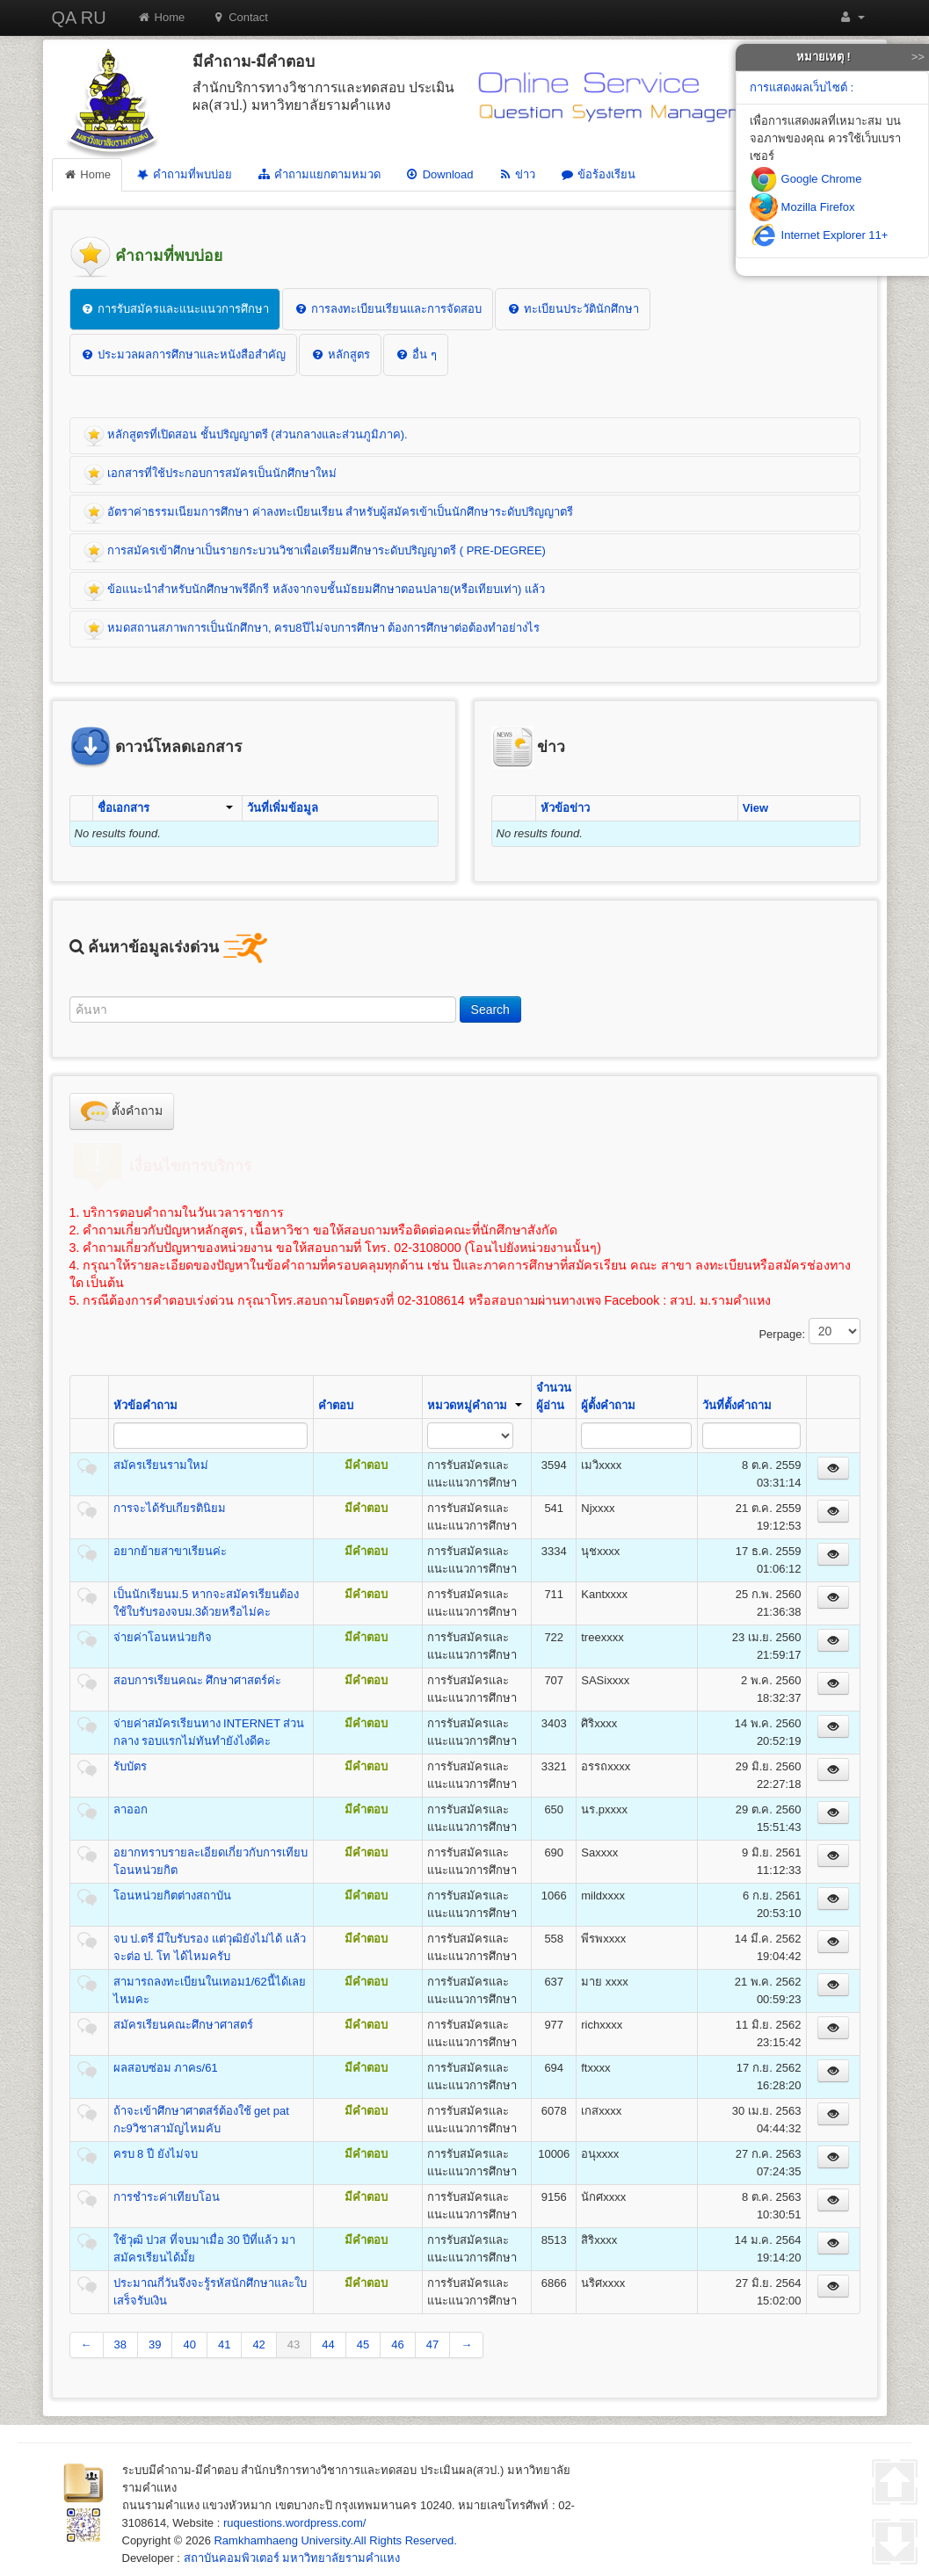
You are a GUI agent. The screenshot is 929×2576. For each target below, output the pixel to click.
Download (439, 174)
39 (155, 2344)
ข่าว (516, 174)
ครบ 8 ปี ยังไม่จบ (155, 2153)
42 (258, 2344)
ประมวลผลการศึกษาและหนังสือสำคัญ (184, 354)
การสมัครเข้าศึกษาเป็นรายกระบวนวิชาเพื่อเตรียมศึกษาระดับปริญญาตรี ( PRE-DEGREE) (314, 551)
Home (161, 17)
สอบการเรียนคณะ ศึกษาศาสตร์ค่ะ (197, 1680)
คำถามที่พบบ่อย (183, 174)
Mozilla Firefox (802, 206)
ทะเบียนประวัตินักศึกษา (572, 308)
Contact (239, 17)
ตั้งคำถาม (122, 1111)
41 (224, 2344)
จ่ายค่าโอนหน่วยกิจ (162, 1637)
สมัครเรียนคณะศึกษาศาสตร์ (183, 2024)
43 (293, 2344)
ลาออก (130, 1809)
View (755, 807)
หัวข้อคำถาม (145, 1405)
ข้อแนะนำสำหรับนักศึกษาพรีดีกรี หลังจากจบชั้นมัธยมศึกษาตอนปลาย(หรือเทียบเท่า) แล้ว (314, 590)
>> (918, 56)
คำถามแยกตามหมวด (319, 174)
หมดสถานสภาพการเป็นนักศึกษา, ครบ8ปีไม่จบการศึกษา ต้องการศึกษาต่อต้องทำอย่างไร (312, 629)
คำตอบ (335, 1405)
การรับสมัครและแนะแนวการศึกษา (175, 308)
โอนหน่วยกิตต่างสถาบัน (172, 1895)
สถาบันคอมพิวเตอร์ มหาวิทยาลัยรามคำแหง (292, 2558)
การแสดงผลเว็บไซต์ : (801, 87)
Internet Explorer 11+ (819, 235)
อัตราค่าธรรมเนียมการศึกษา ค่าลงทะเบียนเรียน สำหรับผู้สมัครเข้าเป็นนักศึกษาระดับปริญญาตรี (328, 513)
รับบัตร (130, 1766)
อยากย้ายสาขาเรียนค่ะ (170, 1551)
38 (120, 2344)
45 (363, 2344)
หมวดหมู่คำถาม (474, 1405)
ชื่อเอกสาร (165, 807)
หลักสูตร (340, 354)
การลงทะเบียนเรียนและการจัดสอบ (388, 308)
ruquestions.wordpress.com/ (295, 2522)
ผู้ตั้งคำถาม (608, 1405)
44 (328, 2344)
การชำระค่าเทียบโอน (166, 2196)
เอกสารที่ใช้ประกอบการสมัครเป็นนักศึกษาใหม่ (210, 474)
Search (490, 1009)
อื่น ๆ (415, 354)
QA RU (79, 17)
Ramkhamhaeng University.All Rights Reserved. (335, 2540)
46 (397, 2344)
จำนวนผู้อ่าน (553, 1396)
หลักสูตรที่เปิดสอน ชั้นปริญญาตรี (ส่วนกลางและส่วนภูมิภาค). (245, 435)
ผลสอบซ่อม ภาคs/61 (165, 2067)
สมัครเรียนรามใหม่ (160, 1465)
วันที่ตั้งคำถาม (737, 1405)
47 (432, 2344)
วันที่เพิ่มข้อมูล (282, 807)
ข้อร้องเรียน (597, 174)
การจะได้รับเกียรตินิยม (169, 1508)
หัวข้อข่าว (565, 807)
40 (189, 2344)
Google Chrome (805, 178)
